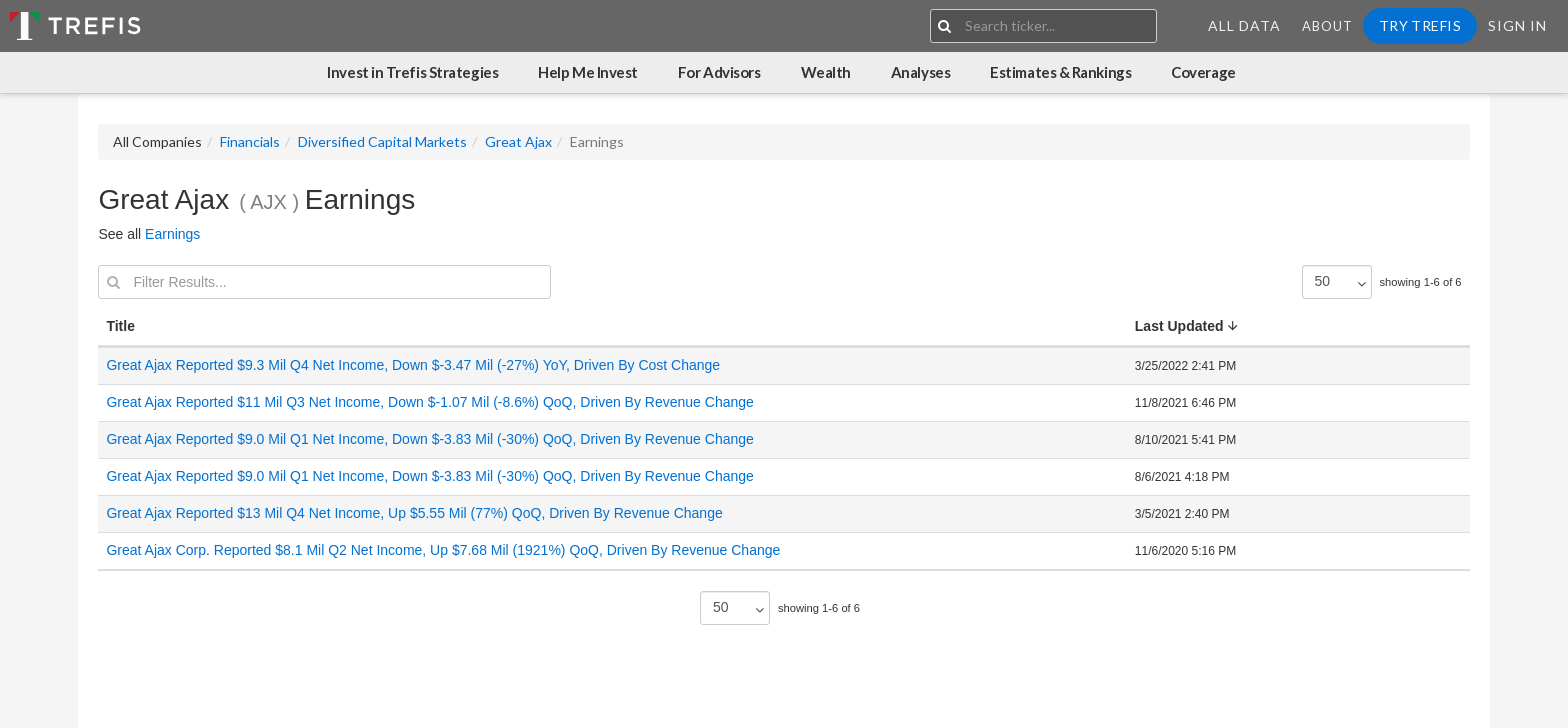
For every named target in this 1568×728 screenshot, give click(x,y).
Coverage (1203, 72)
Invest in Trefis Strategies (412, 72)
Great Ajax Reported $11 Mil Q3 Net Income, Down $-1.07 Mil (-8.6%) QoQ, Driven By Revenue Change (429, 402)
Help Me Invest (588, 72)
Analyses (920, 72)
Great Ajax (518, 141)
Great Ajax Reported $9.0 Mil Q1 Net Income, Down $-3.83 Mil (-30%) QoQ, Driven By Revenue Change (429, 439)
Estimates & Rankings (1060, 72)
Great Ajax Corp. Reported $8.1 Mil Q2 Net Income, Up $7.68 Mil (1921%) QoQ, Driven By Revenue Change (443, 550)
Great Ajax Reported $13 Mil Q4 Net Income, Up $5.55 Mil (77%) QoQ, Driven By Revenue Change (414, 513)
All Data (1244, 25)
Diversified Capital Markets (382, 141)
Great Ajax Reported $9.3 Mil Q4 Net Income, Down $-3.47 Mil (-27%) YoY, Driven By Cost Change (413, 365)
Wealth (826, 72)
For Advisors (719, 72)
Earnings (172, 234)
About (1327, 26)
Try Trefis (1420, 25)
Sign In (1517, 25)
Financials (250, 141)
